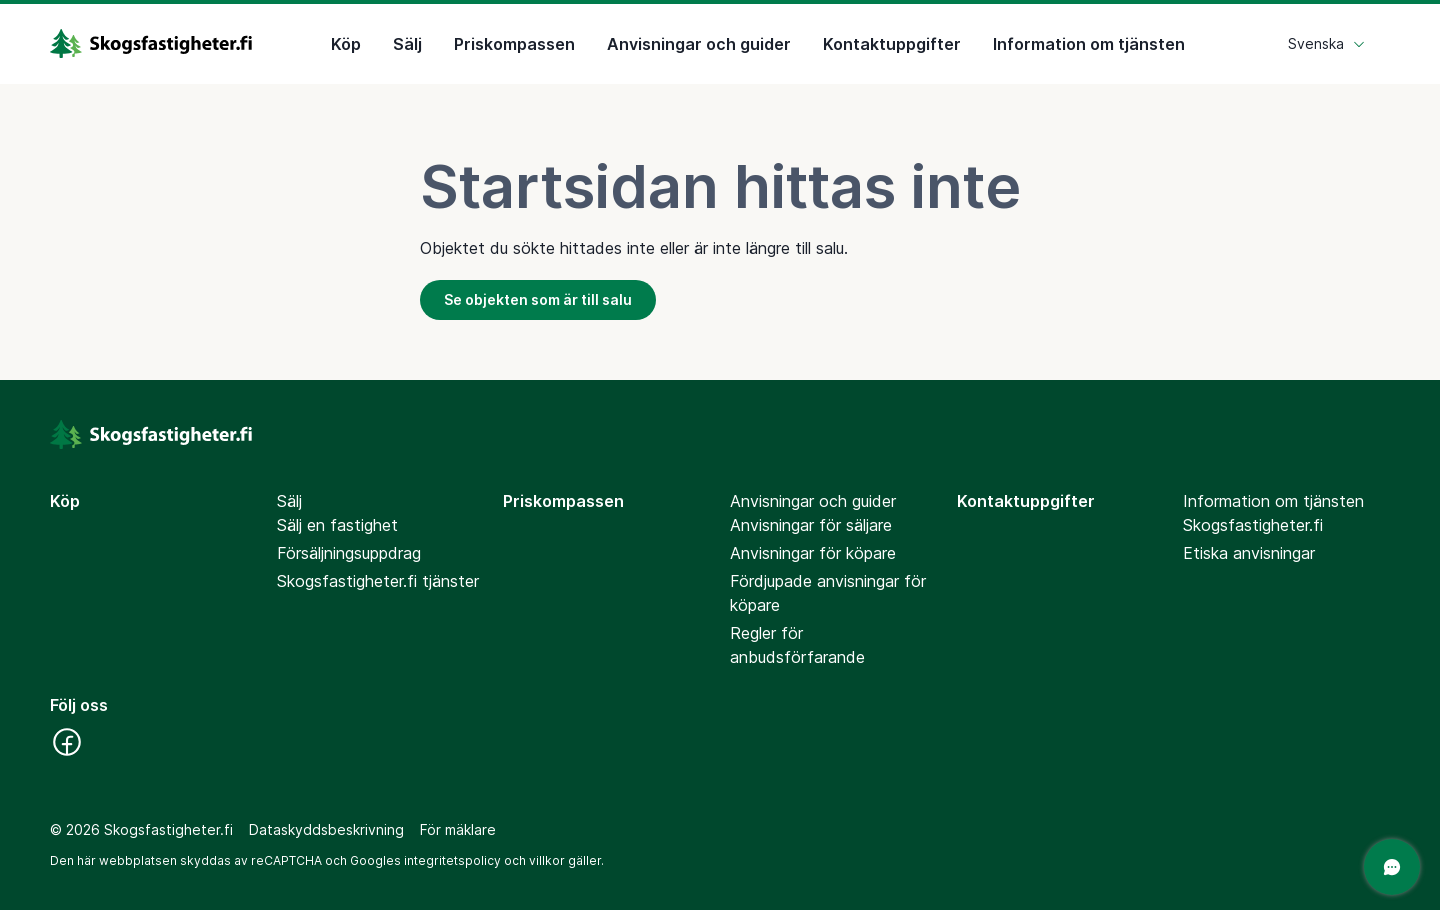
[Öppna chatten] (1392, 867)
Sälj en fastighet (337, 525)
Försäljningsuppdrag (349, 553)
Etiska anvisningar (1249, 553)
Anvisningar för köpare (813, 553)
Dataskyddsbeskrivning (326, 829)
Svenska (1327, 43)
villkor (547, 860)
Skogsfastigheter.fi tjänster (378, 581)
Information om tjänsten (1089, 44)
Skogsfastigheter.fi (1253, 525)
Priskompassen (514, 44)
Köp (346, 44)
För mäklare (458, 829)
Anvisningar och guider (699, 44)
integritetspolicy (452, 860)
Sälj (407, 44)
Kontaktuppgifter (892, 44)
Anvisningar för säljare (811, 525)
